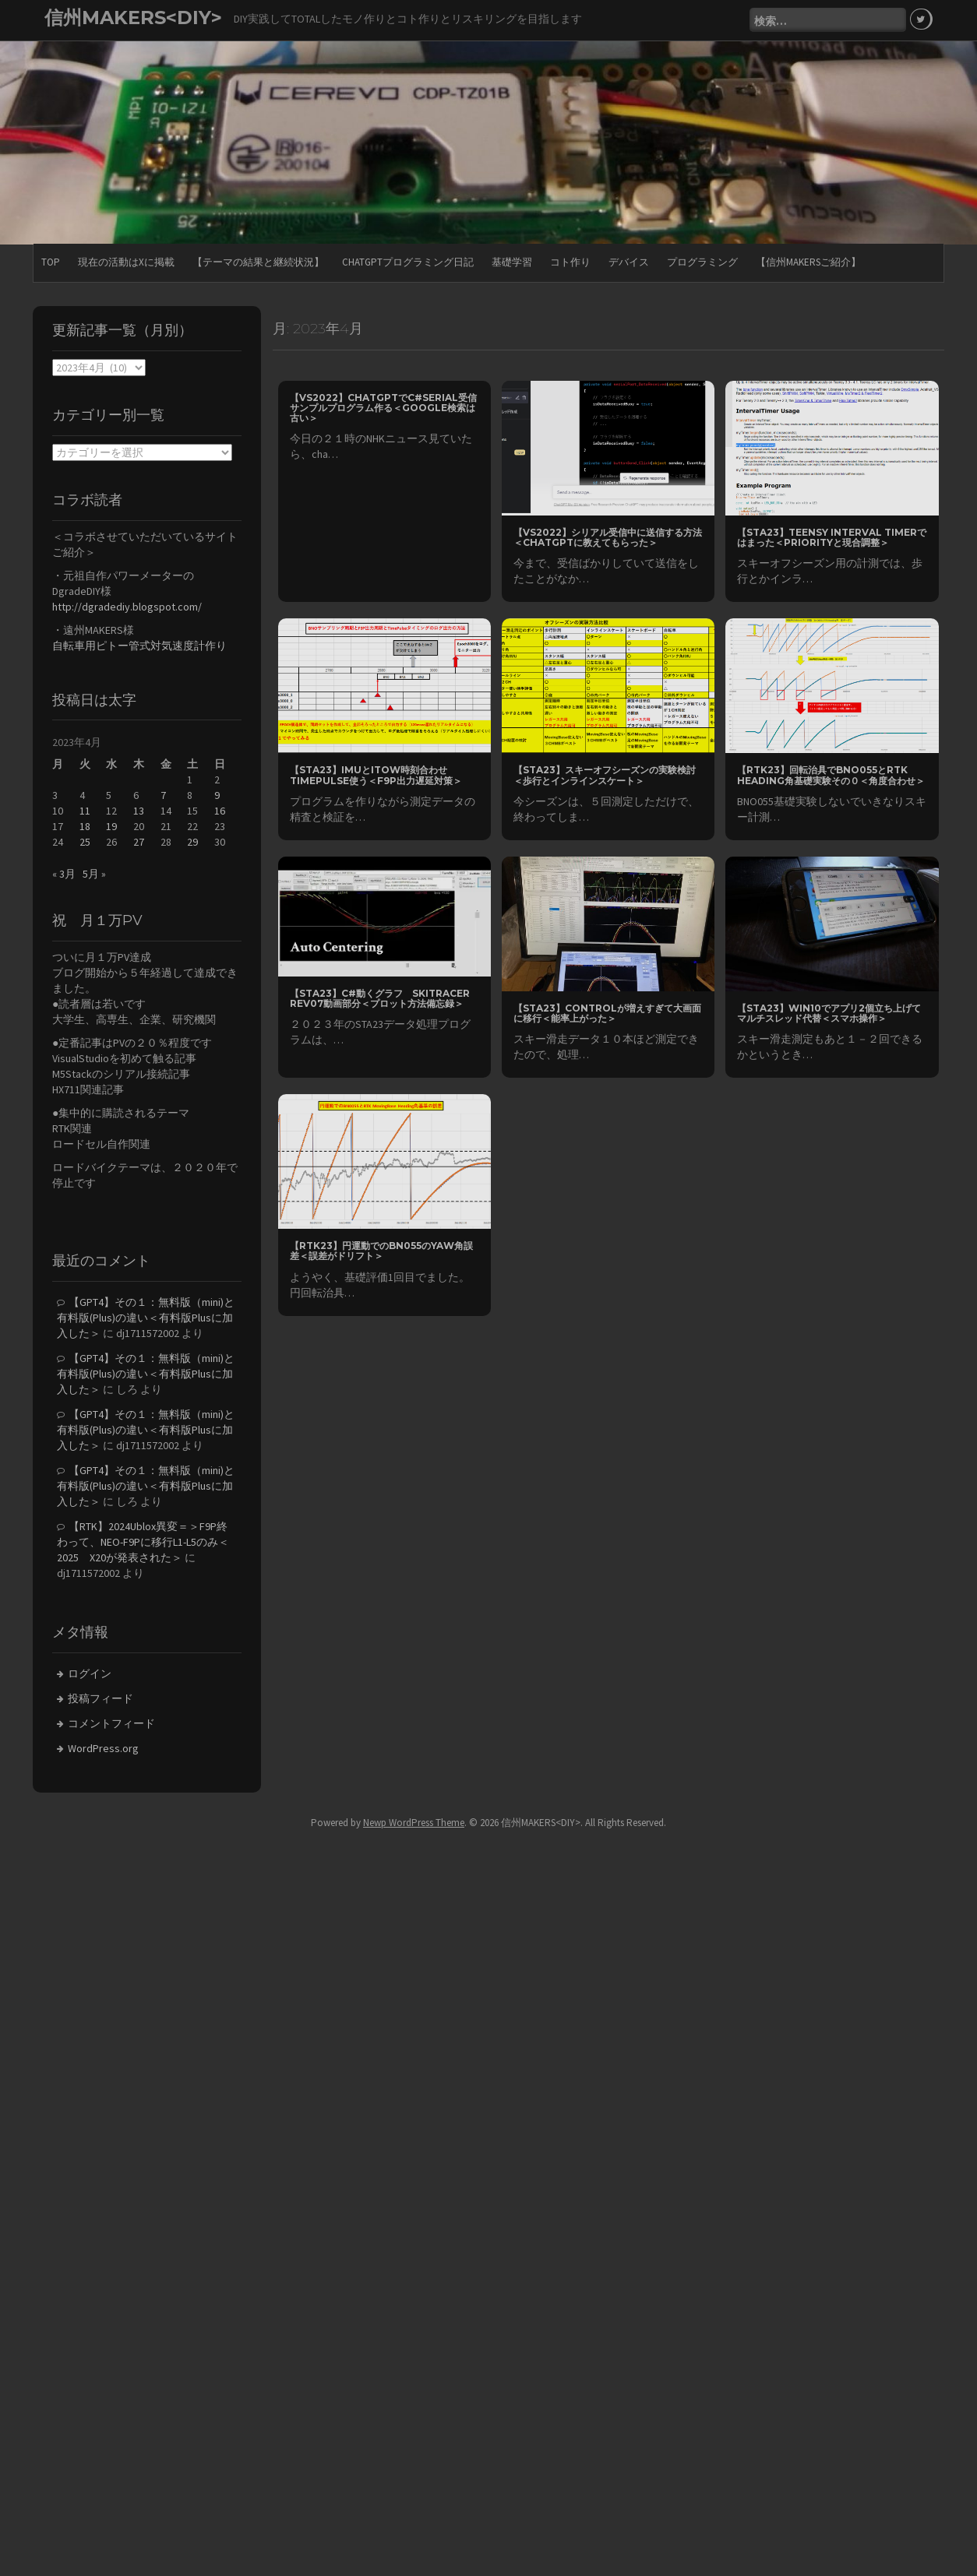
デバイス (628, 260)
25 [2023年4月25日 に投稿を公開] (84, 841)
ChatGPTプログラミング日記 (408, 260)
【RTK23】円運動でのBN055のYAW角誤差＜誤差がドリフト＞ (381, 1250)
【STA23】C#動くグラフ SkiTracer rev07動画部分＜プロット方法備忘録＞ (380, 997)
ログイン (89, 1673)
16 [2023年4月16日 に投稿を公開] (219, 810)
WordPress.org (103, 1747)
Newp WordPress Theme (413, 1821)
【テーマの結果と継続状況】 (258, 260)
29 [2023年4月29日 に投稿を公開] (192, 841)
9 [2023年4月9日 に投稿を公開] (217, 794)
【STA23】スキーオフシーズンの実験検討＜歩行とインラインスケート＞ (604, 774)
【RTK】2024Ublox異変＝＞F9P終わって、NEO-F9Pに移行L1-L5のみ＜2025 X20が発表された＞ (143, 1541)
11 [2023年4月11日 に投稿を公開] (84, 810)
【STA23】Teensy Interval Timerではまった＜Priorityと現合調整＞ (831, 536)
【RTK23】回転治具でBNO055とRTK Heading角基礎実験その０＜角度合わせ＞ (831, 774)
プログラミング (702, 260)
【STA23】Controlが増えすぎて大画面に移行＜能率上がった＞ (607, 1012)
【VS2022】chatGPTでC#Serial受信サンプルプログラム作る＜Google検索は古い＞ (383, 407)
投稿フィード (100, 1698)
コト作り (570, 260)
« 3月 (64, 873)
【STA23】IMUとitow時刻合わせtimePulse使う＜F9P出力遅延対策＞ (376, 774)
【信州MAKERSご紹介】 (808, 260)
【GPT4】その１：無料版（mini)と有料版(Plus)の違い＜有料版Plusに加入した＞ (146, 1316)
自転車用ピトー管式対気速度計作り (139, 644)
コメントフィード (111, 1723)
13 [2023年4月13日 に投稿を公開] (138, 810)
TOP (50, 260)
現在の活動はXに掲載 (126, 260)
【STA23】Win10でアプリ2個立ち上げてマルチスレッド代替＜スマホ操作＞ (829, 1012)
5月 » (94, 873)
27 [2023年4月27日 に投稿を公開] (138, 841)
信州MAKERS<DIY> (133, 17)
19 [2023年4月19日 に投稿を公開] (111, 825)
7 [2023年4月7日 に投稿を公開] (163, 794)
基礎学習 (512, 260)
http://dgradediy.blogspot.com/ (127, 605)
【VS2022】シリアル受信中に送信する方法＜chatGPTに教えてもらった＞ (607, 536)
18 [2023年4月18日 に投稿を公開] (84, 825)
